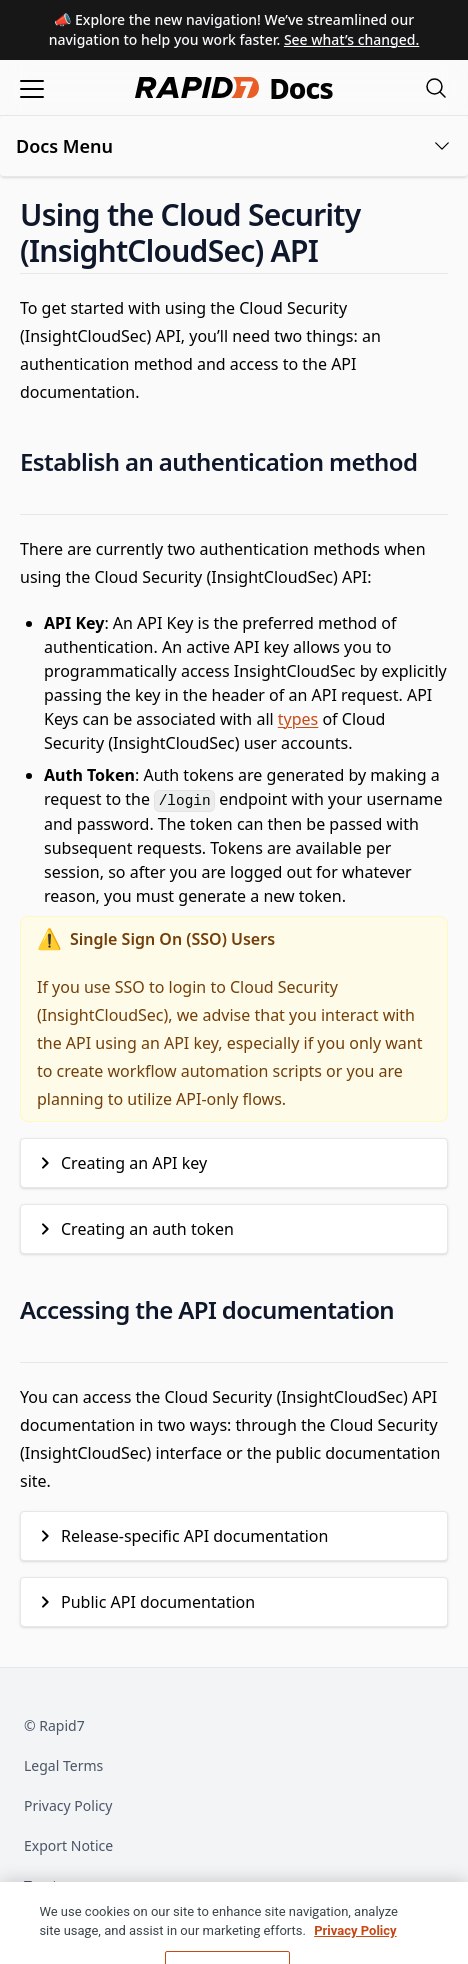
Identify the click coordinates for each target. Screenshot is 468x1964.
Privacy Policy (68, 1805)
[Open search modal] (436, 87)
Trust (40, 1885)
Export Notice (68, 1845)
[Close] (436, 1938)
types (298, 719)
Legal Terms (63, 1765)
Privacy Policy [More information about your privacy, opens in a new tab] (355, 1954)
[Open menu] (32, 87)
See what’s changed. (351, 39)
